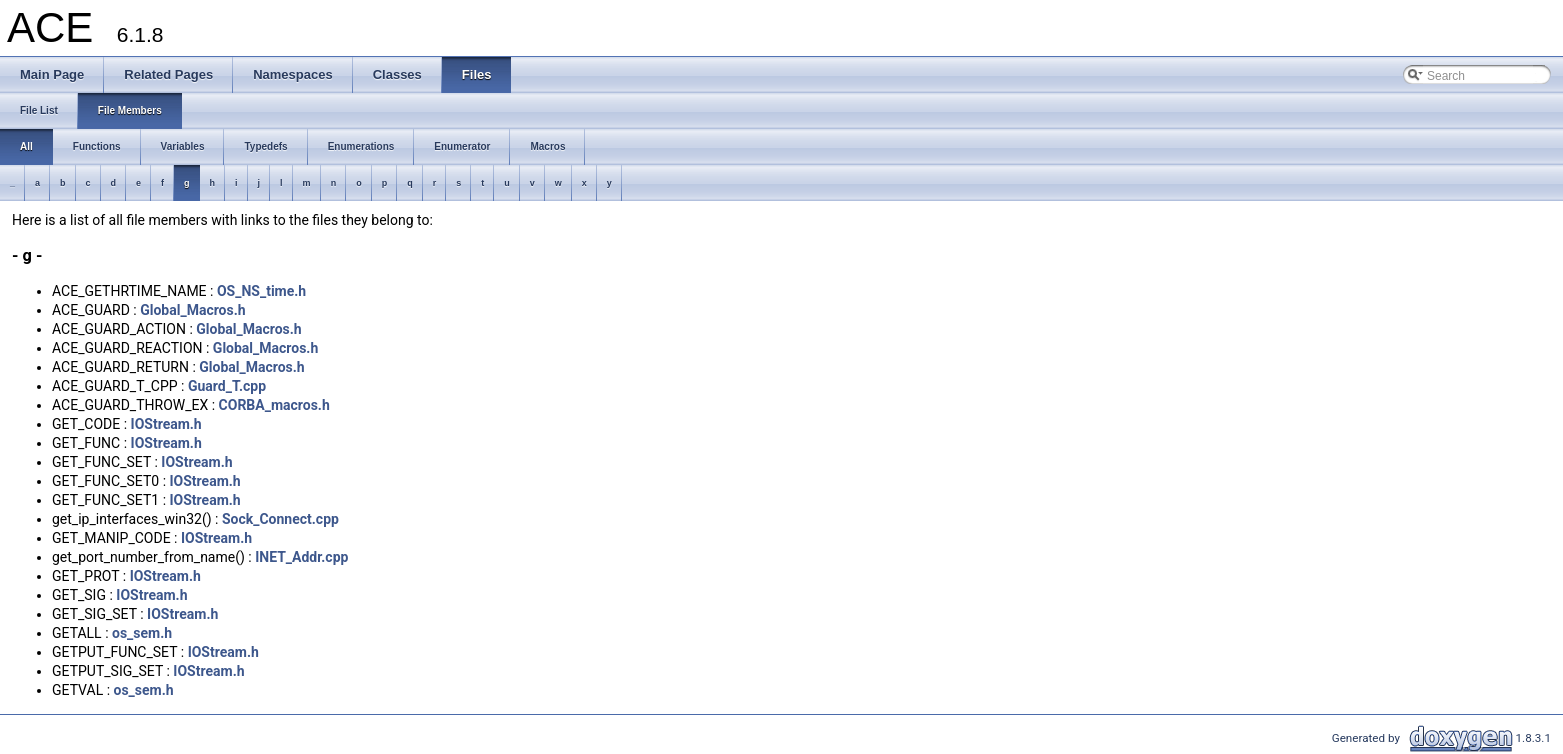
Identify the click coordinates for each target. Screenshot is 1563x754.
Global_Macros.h (192, 310)
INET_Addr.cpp (301, 557)
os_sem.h (142, 633)
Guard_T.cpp (227, 386)
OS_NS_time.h (261, 291)
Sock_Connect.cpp (280, 519)
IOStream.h (166, 424)
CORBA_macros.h (274, 405)
